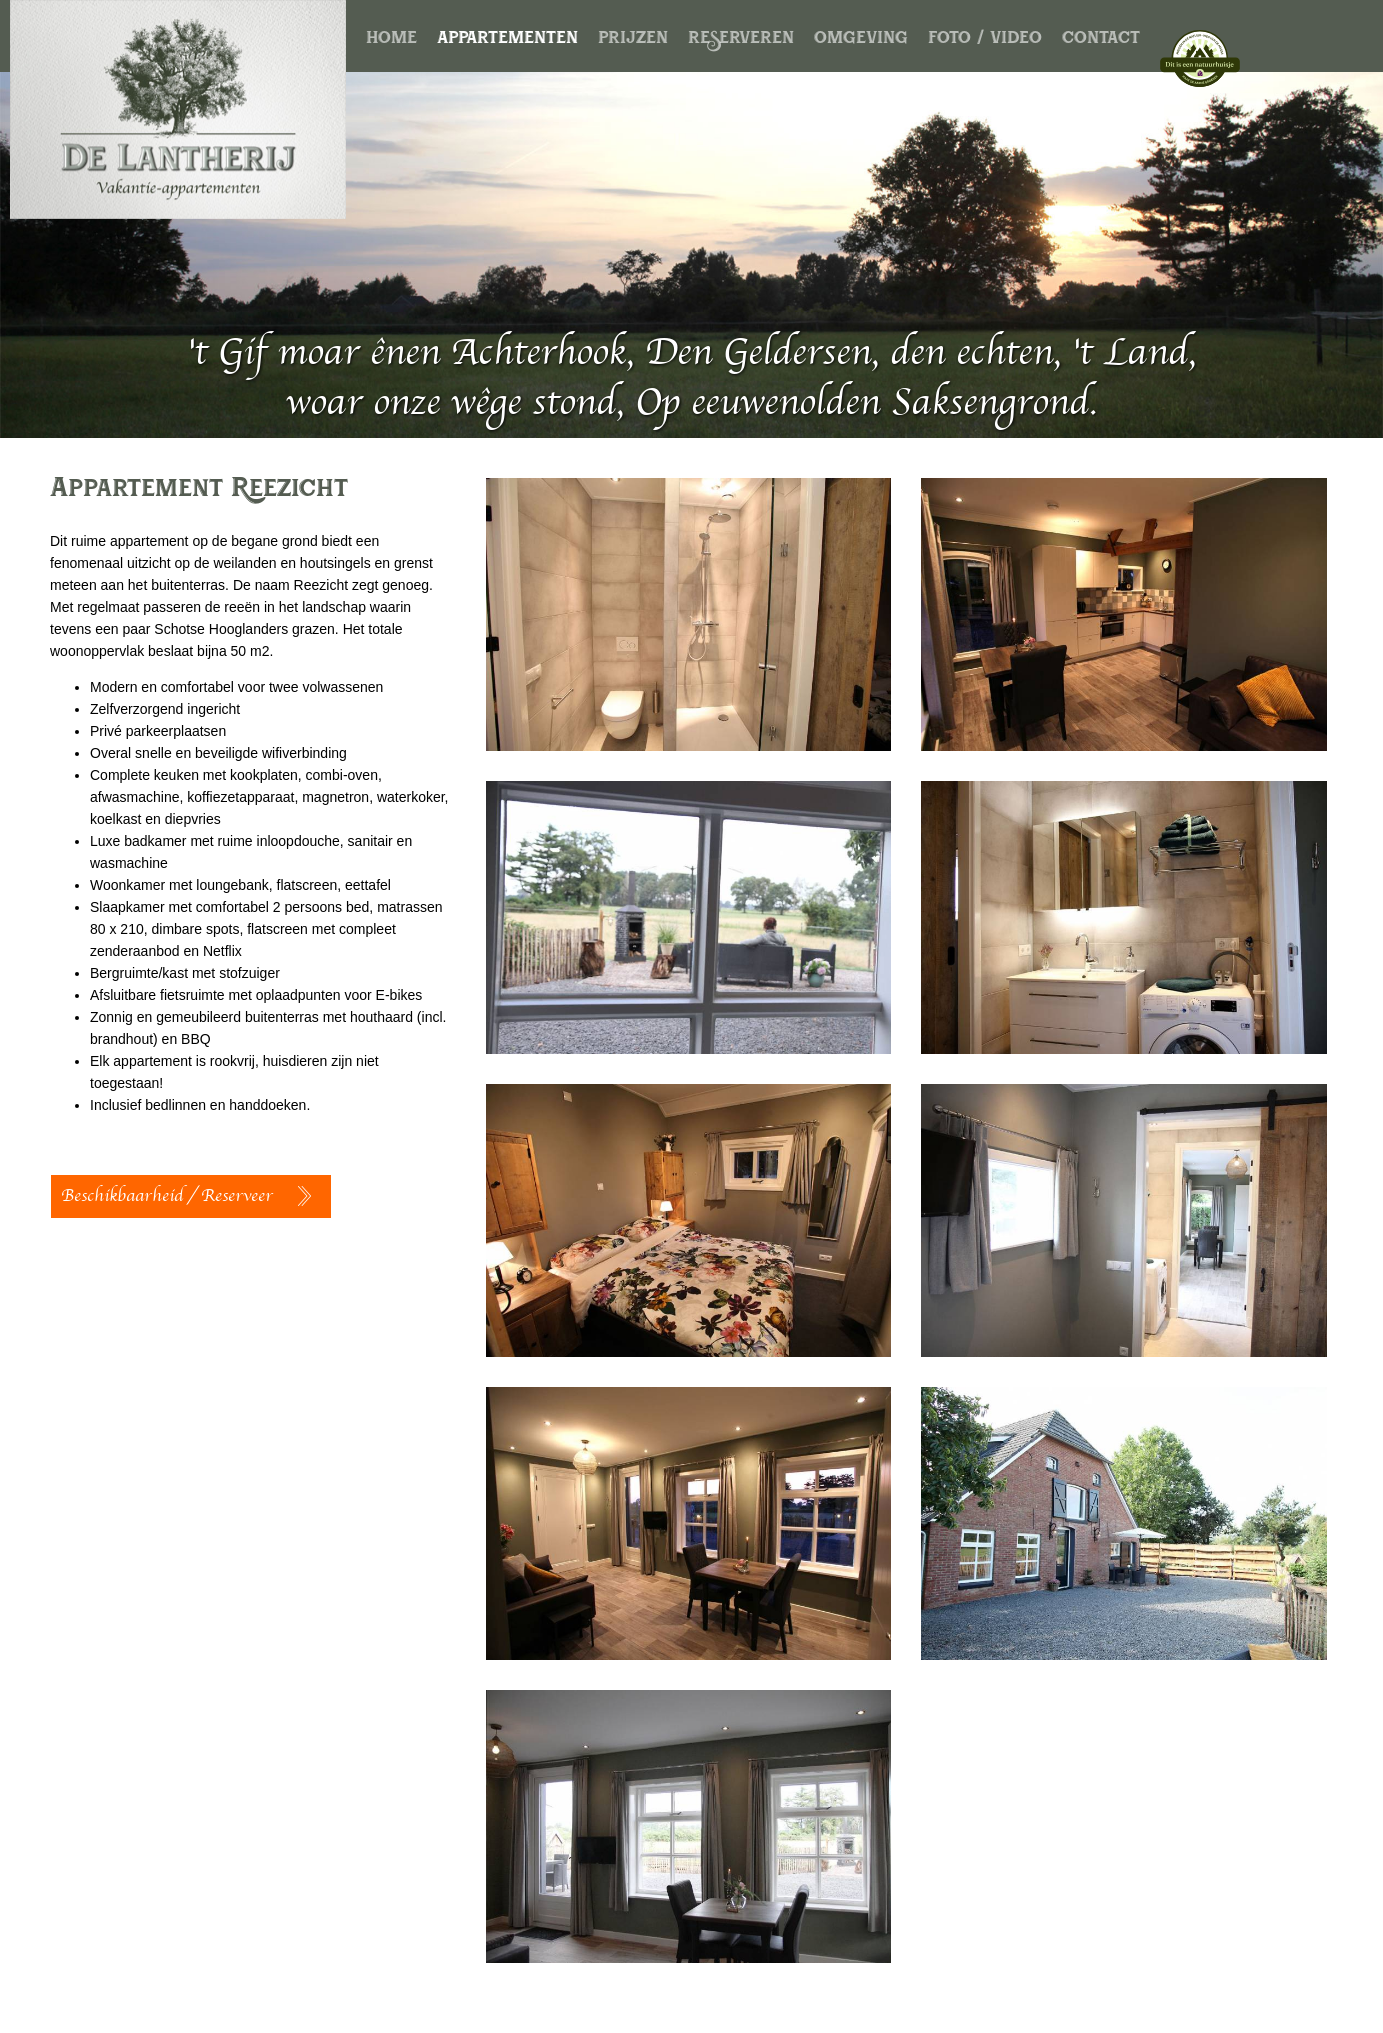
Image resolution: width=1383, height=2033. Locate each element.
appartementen (507, 41)
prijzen (633, 41)
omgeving (861, 41)
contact (1101, 41)
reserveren (741, 41)
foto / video (985, 41)
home (391, 41)
